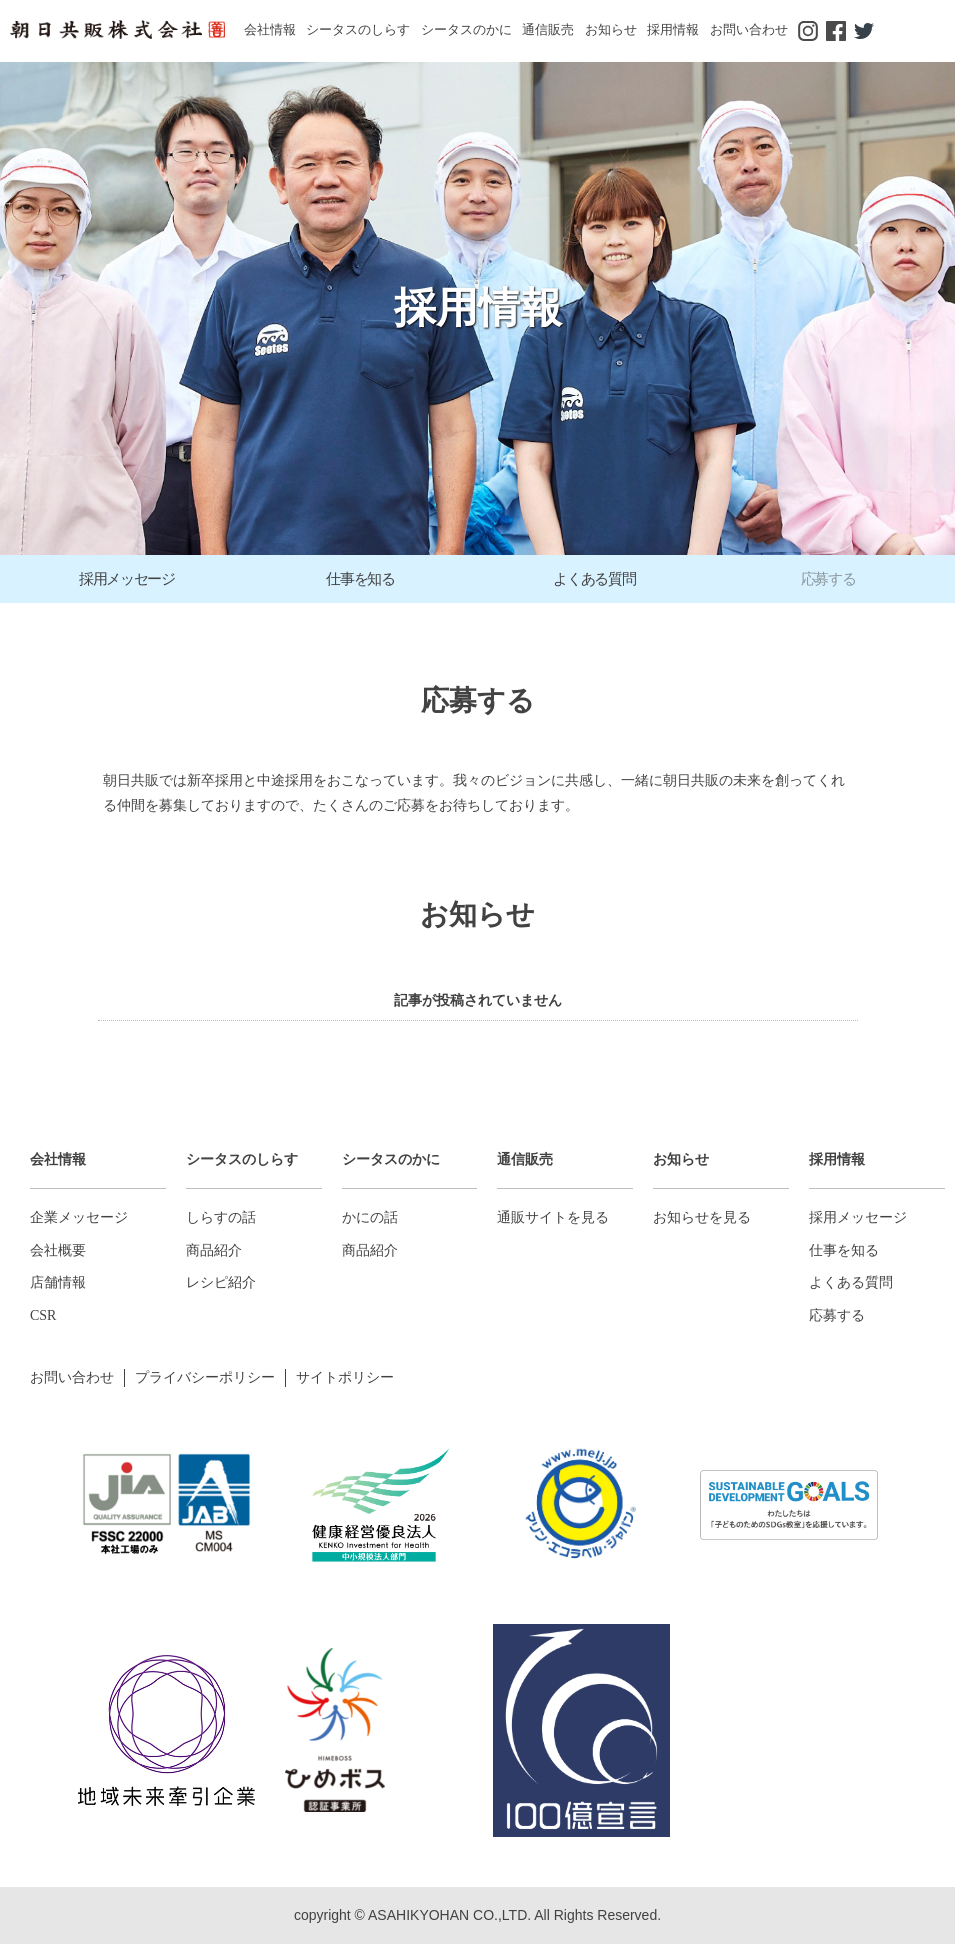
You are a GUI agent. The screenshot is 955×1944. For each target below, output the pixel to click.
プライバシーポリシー (205, 1377)
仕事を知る (844, 1250)
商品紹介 (214, 1250)
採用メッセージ (858, 1217)
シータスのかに (466, 29)
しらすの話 (221, 1217)
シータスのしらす (358, 29)
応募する (837, 1315)
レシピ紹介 (221, 1282)
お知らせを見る (702, 1217)
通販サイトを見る (553, 1217)
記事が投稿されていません (478, 1000)
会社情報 (270, 29)
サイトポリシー (345, 1377)
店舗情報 (58, 1282)
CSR (43, 1315)
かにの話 (370, 1217)
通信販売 (548, 29)
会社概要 (58, 1250)
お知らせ (611, 29)
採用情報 (673, 29)
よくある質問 (851, 1282)
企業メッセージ (79, 1217)
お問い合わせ (749, 29)
